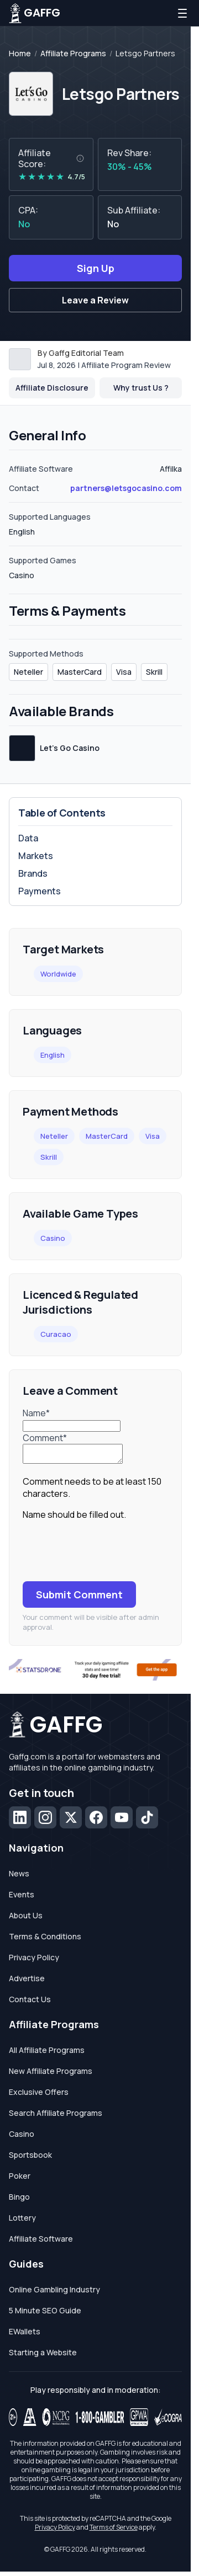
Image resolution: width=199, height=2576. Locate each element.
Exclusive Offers (39, 2095)
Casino (52, 1238)
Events (21, 1897)
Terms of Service (114, 2530)
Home (20, 53)
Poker (19, 2179)
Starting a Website (43, 2355)
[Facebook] (96, 1821)
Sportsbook (30, 2158)
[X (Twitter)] (71, 1821)
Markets (35, 855)
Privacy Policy (34, 1960)
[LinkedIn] (20, 1821)
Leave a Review (95, 300)
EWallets (24, 2334)
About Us (26, 1918)
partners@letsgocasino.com (126, 488)
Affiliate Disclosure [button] (51, 387)
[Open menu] (182, 13)
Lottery (22, 2221)
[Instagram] (45, 1821)
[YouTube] (122, 1821)
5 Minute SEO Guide (45, 2313)
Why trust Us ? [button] (141, 387)
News (19, 1876)
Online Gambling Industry (54, 2292)
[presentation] (107, 1554)
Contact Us (30, 2002)
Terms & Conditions (45, 1939)
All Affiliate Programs (47, 2053)
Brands (33, 873)
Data (28, 838)
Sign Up (95, 268)
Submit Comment (79, 1597)
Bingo (19, 2200)
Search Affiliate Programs (55, 2116)
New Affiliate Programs (50, 2074)
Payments (39, 891)
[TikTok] (147, 1821)
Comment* (45, 1438)
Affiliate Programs (73, 53)
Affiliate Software (41, 2242)
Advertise (27, 1981)
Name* (36, 1413)
